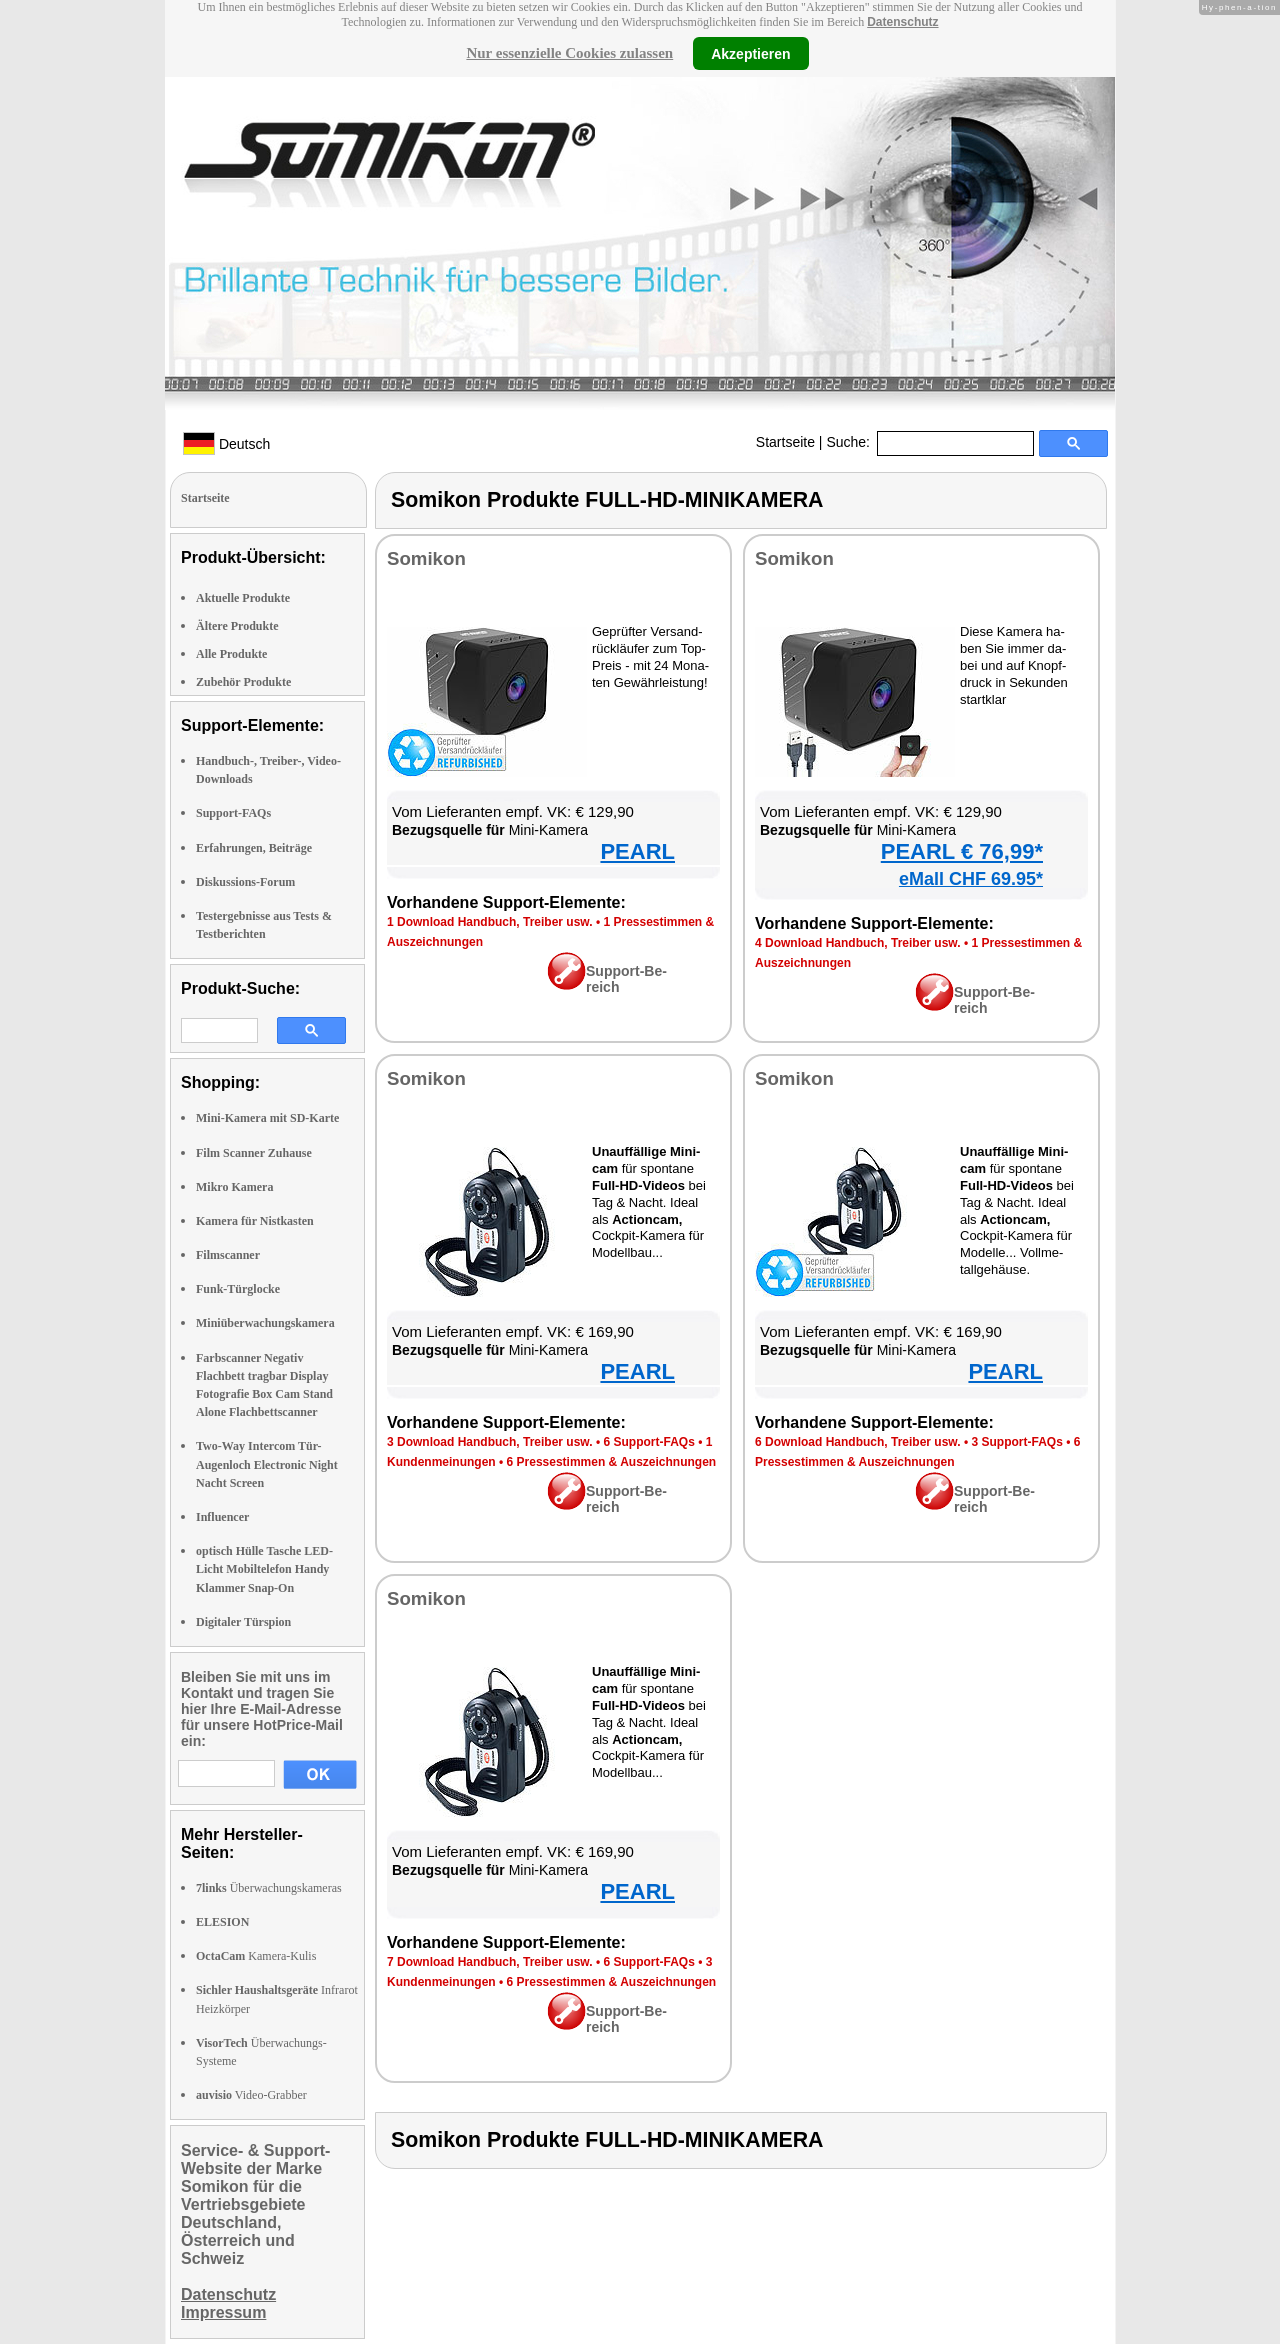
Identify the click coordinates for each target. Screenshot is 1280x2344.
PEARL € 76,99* (962, 851)
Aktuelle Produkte (243, 598)
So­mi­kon (426, 558)
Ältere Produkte (237, 626)
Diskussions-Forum (245, 882)
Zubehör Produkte (243, 682)
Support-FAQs (233, 813)
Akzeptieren (750, 53)
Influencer (222, 1517)
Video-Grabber (251, 2095)
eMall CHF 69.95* (971, 879)
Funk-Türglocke (238, 1289)
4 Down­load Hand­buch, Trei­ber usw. (858, 943)
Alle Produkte (231, 654)
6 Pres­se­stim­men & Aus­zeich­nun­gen (612, 1462)
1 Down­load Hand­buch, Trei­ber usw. (490, 922)
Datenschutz (902, 22)
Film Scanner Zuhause (254, 1153)
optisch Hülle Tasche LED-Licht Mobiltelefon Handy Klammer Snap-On (264, 1569)
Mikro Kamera (234, 1187)
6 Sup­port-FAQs (648, 1442)
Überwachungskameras (269, 1888)
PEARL (637, 851)
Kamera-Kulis (256, 1956)
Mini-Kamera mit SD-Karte (267, 1118)
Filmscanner (228, 1255)
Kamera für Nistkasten (255, 1221)
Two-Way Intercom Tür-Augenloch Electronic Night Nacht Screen (267, 1464)
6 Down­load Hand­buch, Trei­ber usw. (858, 1442)
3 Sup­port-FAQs (1016, 1442)
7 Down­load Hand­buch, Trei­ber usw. (490, 1962)
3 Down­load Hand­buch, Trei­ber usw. (490, 1442)
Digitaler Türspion (243, 1622)
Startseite (785, 442)
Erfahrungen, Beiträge (254, 848)
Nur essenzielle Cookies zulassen (569, 53)
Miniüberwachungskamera (265, 1323)
